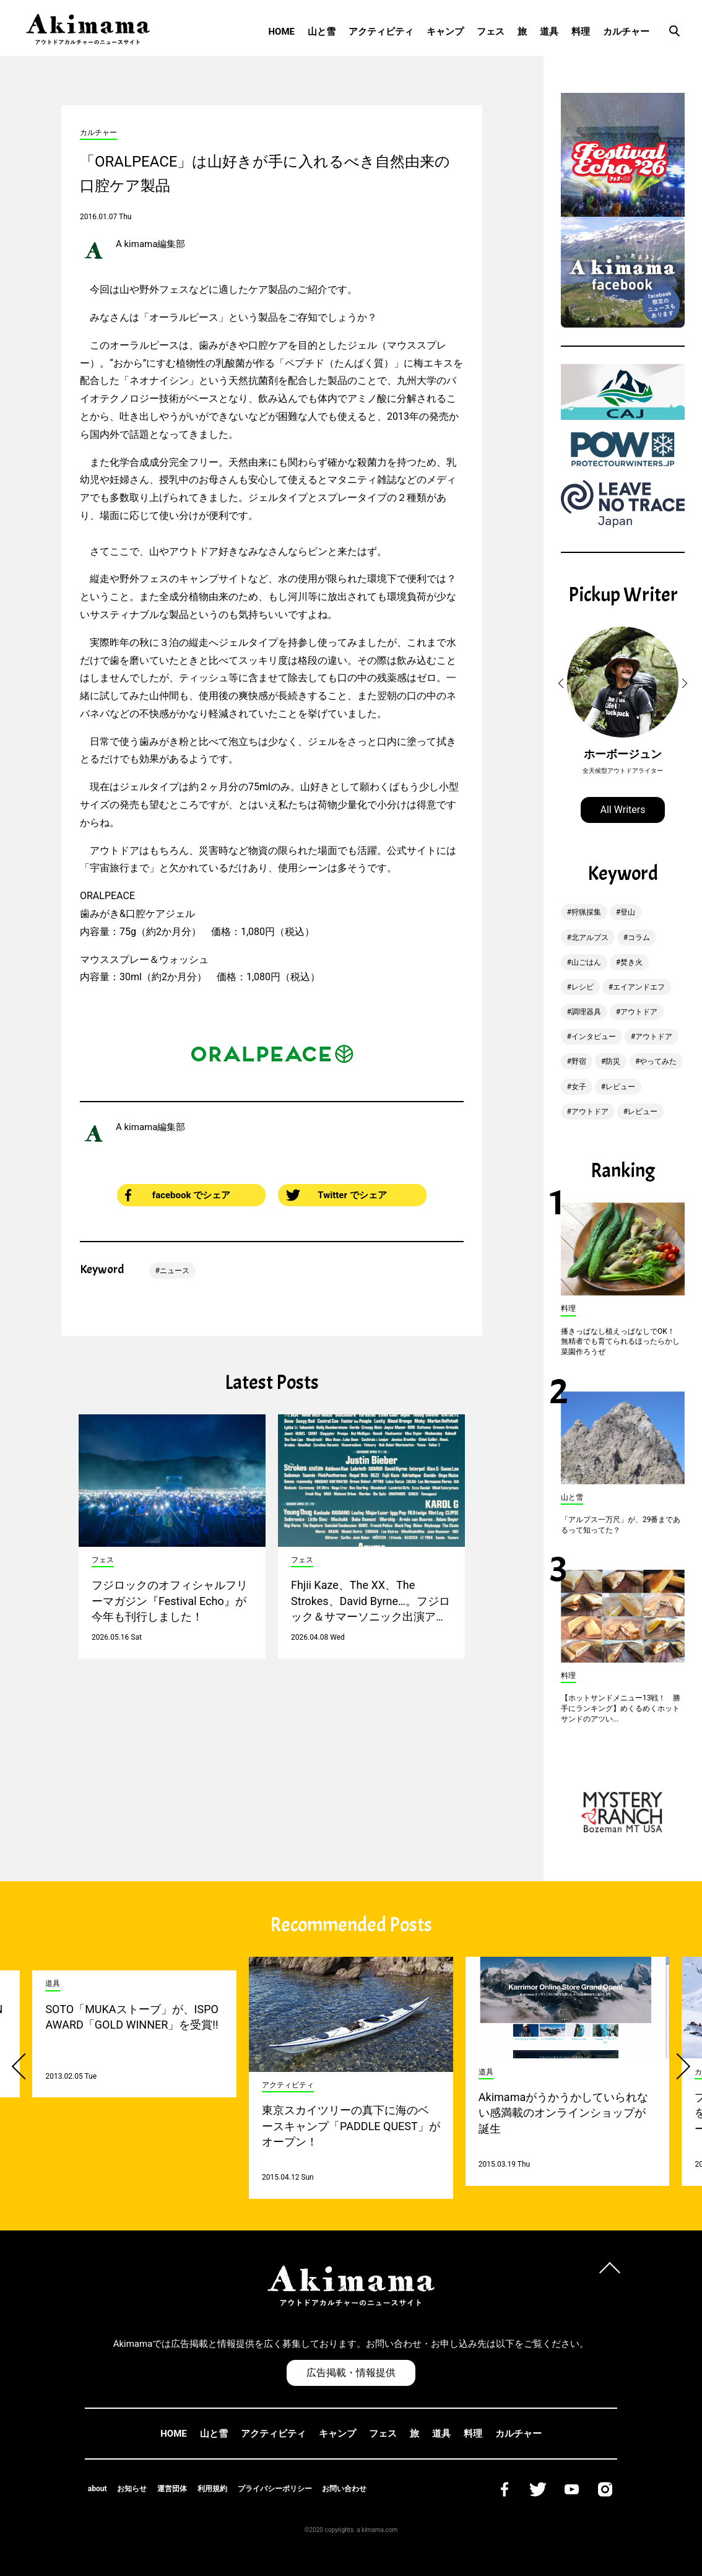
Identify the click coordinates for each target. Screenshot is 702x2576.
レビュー (620, 1086)
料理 (580, 31)
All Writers (623, 810)
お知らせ (132, 2488)
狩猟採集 (586, 912)
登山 (627, 912)
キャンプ (445, 31)
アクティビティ (381, 31)
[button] (563, 684)
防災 (612, 1061)
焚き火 (631, 962)
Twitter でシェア (336, 1195)
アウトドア (638, 1011)
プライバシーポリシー (275, 2488)
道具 (549, 31)
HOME (281, 31)
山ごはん (586, 962)
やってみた (658, 1061)
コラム (639, 937)
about (97, 2488)
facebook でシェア (177, 1195)
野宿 (578, 1061)
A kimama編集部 (150, 244)
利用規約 (212, 2488)
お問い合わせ (344, 2488)
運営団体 (172, 2488)
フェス (491, 31)
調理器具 (586, 1011)
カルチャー (626, 31)
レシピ (582, 987)
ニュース (174, 1270)
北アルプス (590, 937)
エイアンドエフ (639, 987)
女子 (578, 1086)
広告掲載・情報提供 (351, 2372)
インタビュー (593, 1036)
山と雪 (322, 31)
